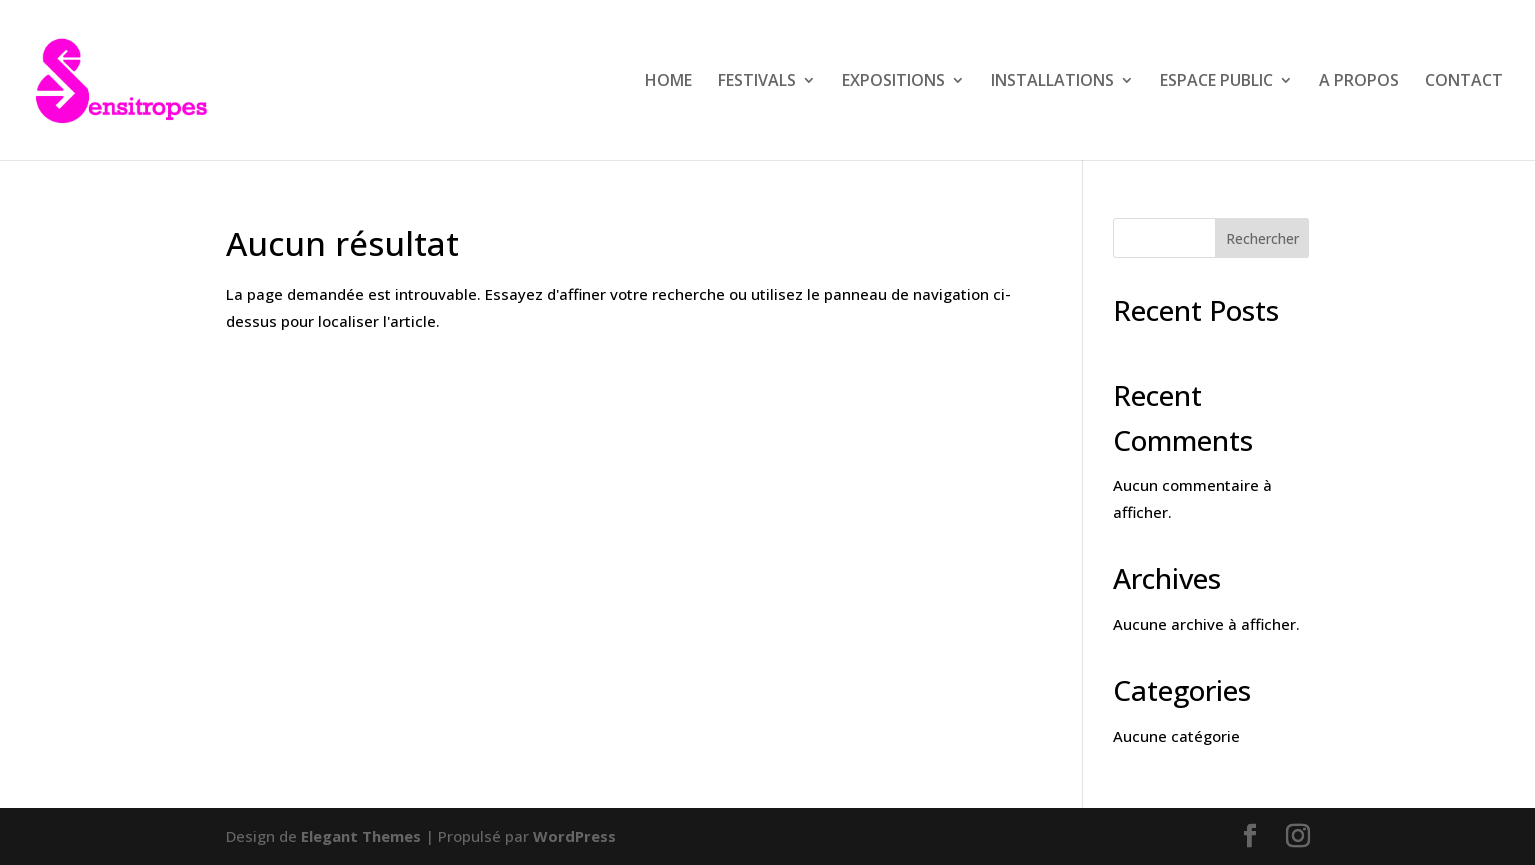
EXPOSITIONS (893, 82)
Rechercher (1262, 238)
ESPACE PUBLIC (1216, 82)
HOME (668, 82)
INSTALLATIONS (1052, 82)
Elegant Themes (361, 836)
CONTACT (1464, 82)
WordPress (574, 836)
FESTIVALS (757, 82)
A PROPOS (1359, 82)
